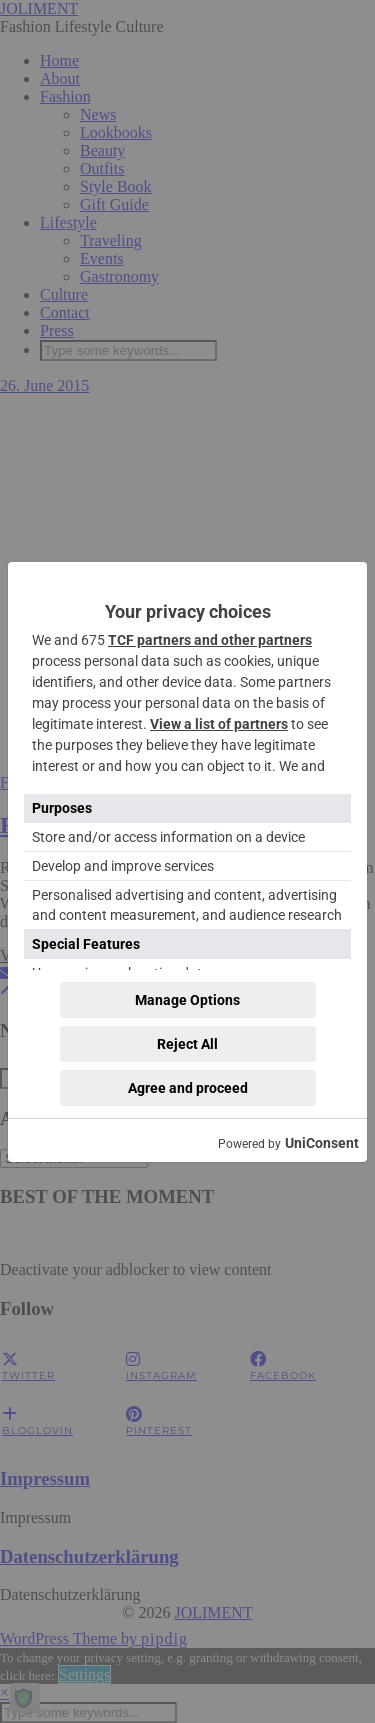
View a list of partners (219, 724)
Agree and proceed (188, 1088)
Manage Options (187, 1000)
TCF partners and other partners (210, 640)
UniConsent (322, 1143)
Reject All (187, 1044)
